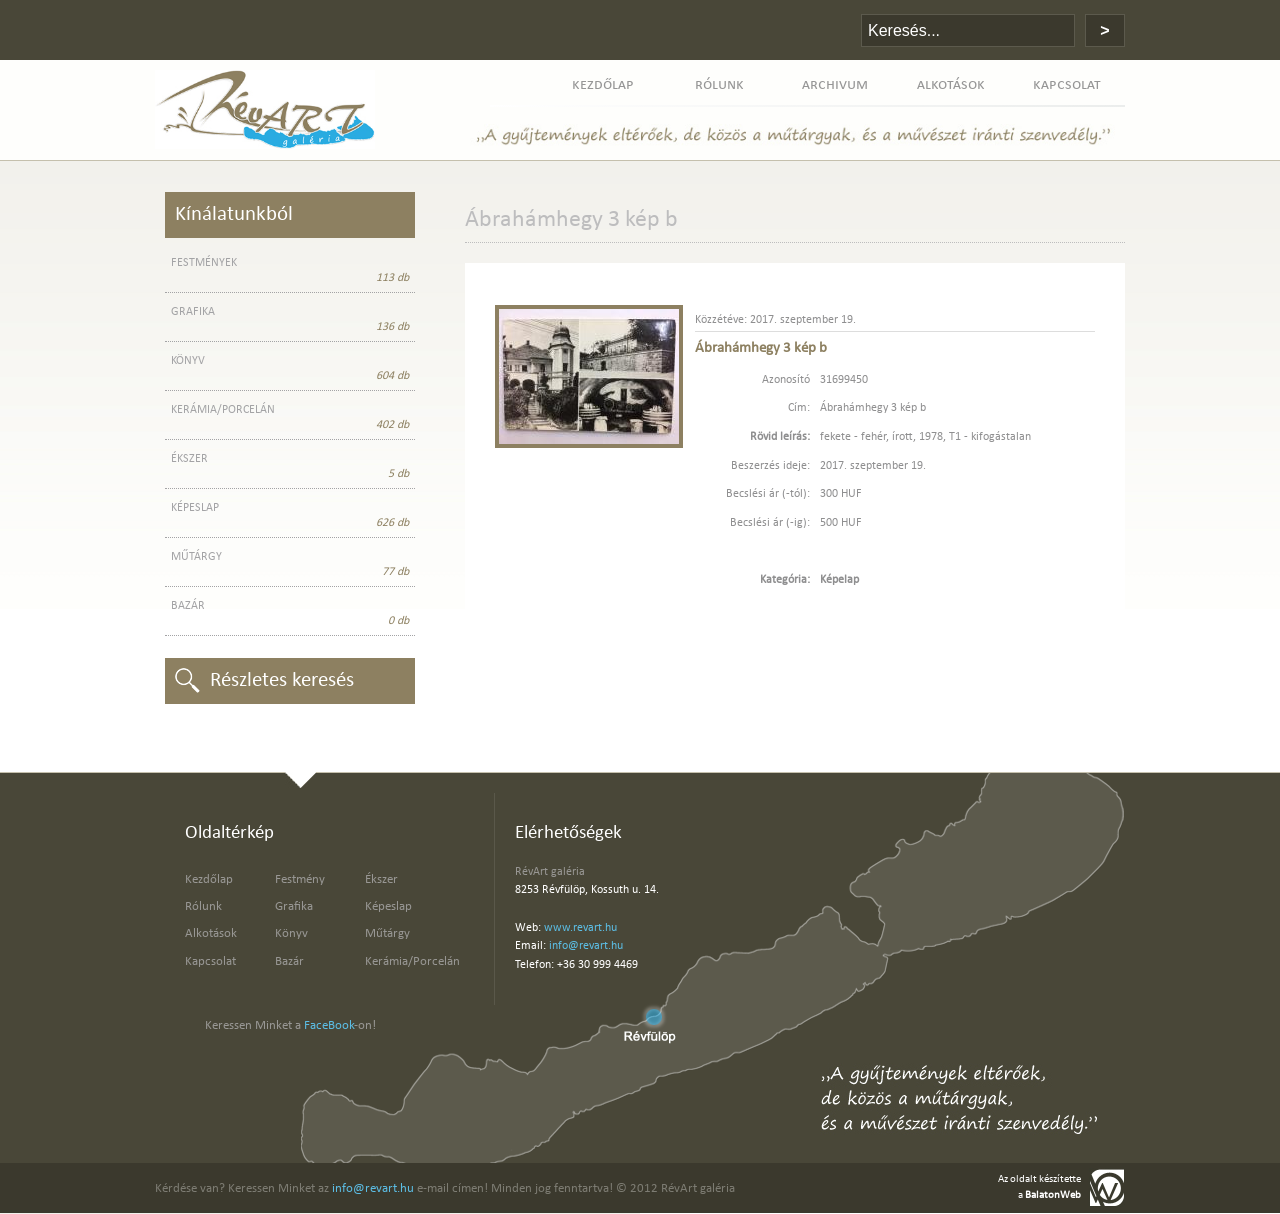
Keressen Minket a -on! (290, 1025)
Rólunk (203, 906)
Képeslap (388, 906)
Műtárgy (387, 933)
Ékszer (381, 879)
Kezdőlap (209, 879)
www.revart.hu (580, 928)
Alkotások (211, 933)
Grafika (294, 906)
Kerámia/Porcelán (412, 961)
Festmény (300, 879)
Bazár (289, 961)
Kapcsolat (210, 961)
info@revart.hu (586, 946)
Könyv (291, 933)
